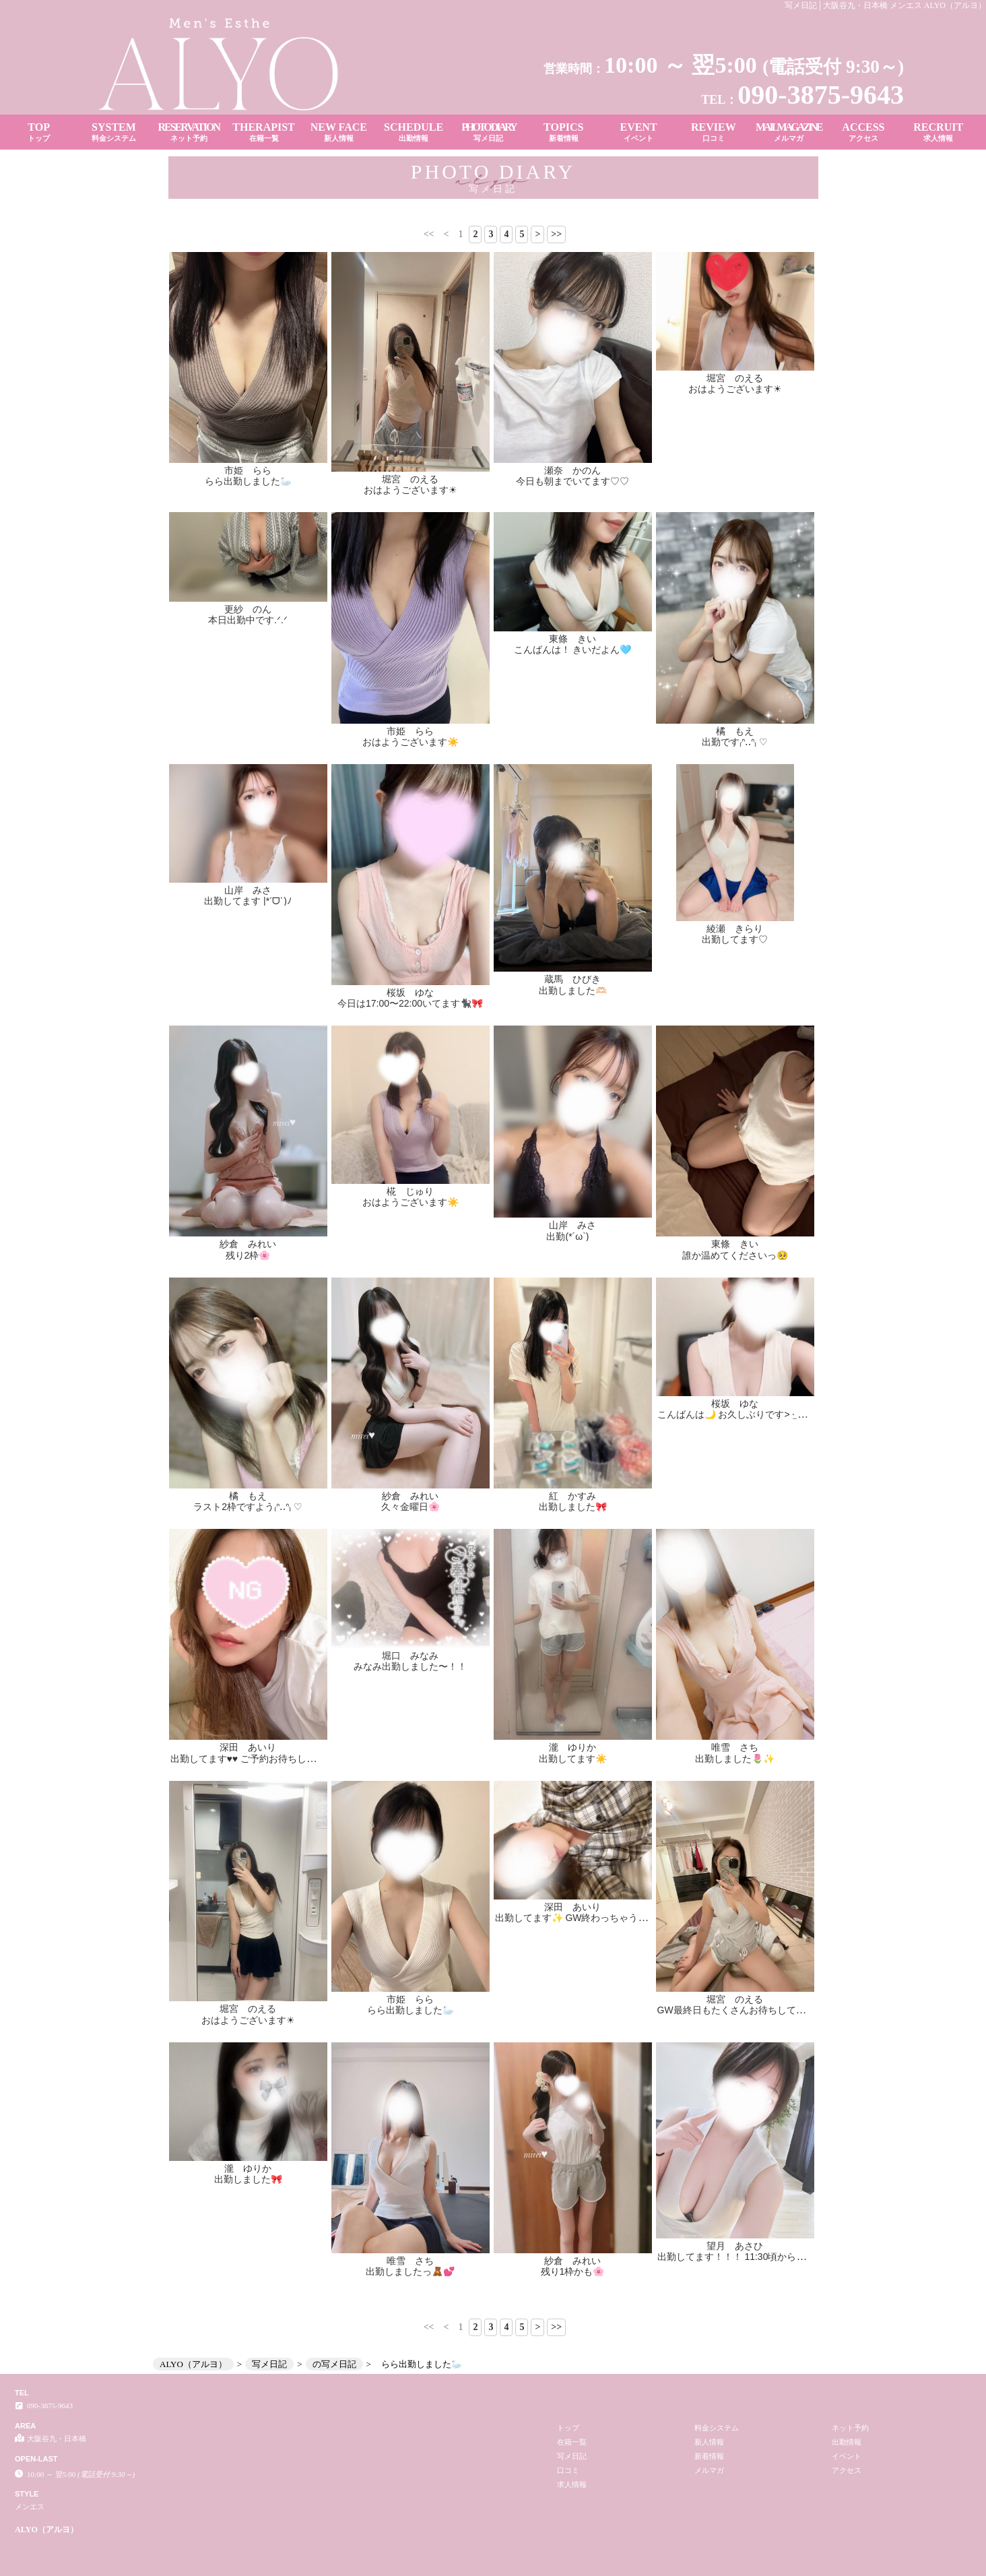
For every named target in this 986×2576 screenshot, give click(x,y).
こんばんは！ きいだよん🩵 (573, 649)
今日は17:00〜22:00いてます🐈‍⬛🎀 (410, 1003)
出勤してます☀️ (573, 1758)
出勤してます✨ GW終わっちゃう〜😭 (577, 1917)
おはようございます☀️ (410, 741)
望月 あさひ (734, 2049)
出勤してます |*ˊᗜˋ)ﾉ (248, 901)
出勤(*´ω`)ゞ (572, 1236)
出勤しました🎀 (573, 1506)
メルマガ (709, 2470)
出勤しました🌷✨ (735, 1758)
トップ (568, 2428)
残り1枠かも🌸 (573, 2271)
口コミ (568, 2470)
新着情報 (709, 2456)
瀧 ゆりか (572, 1747)
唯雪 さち (734, 1747)
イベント (846, 2456)
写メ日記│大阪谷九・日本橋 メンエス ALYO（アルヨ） (885, 5)
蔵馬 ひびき (572, 979)
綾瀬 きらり (734, 928)
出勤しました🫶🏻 (573, 990)
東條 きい (572, 638)
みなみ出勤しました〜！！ (410, 1666)
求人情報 (572, 2484)
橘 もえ (735, 731)
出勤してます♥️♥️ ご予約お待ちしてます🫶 (258, 1758)
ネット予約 (850, 2428)
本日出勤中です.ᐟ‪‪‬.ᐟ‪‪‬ (248, 620)
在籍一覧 (572, 2442)
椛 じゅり (410, 1191)
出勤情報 (846, 2442)
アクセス (846, 2470)
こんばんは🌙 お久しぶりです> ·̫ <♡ (735, 1414)
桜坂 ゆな (410, 992)
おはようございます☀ (410, 489)
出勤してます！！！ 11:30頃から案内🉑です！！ (761, 2060)
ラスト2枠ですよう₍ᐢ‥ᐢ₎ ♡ (247, 1506)
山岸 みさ (247, 890)
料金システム (716, 2428)
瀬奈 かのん (572, 470)
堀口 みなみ (410, 1655)
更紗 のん (247, 609)
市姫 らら (247, 470)
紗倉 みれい (248, 1243)
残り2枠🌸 (248, 1255)
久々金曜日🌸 (410, 1506)
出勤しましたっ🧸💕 (410, 2271)
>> (556, 234)
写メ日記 (572, 2456)
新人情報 (709, 2442)
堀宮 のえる (410, 479)
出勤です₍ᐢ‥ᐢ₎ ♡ (735, 741)
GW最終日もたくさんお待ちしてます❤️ (741, 2010)
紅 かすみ (572, 1495)
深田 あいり (248, 1747)
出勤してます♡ (735, 939)
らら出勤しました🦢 (248, 481)
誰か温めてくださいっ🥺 (735, 1255)
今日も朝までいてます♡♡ (572, 481)
